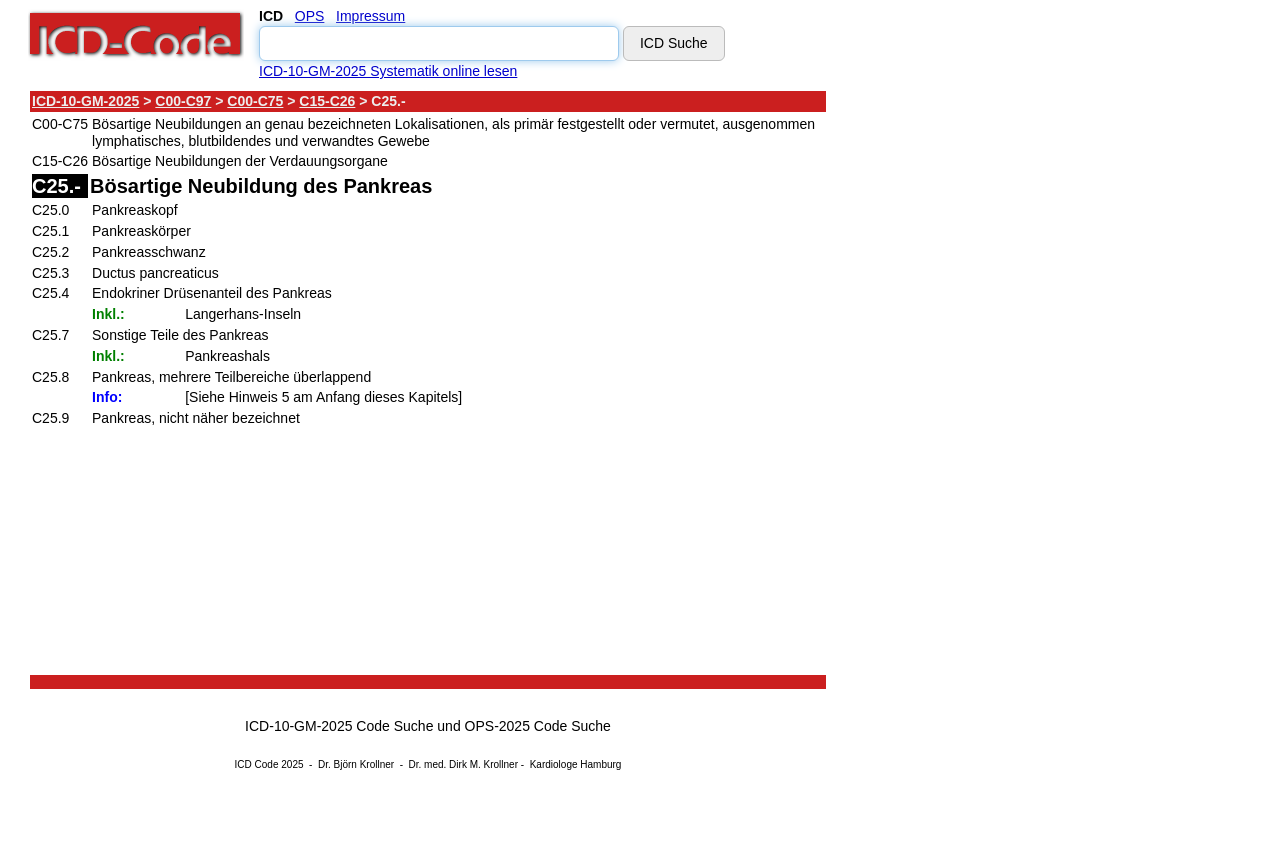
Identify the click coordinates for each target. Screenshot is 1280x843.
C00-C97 (183, 101)
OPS (310, 16)
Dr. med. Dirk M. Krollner (463, 764)
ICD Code (257, 764)
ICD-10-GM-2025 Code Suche (339, 726)
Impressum (370, 16)
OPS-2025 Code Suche (538, 726)
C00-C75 (255, 101)
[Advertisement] (1005, 389)
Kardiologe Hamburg (576, 764)
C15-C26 (327, 101)
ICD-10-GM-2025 (85, 101)
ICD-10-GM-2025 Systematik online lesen (388, 71)
